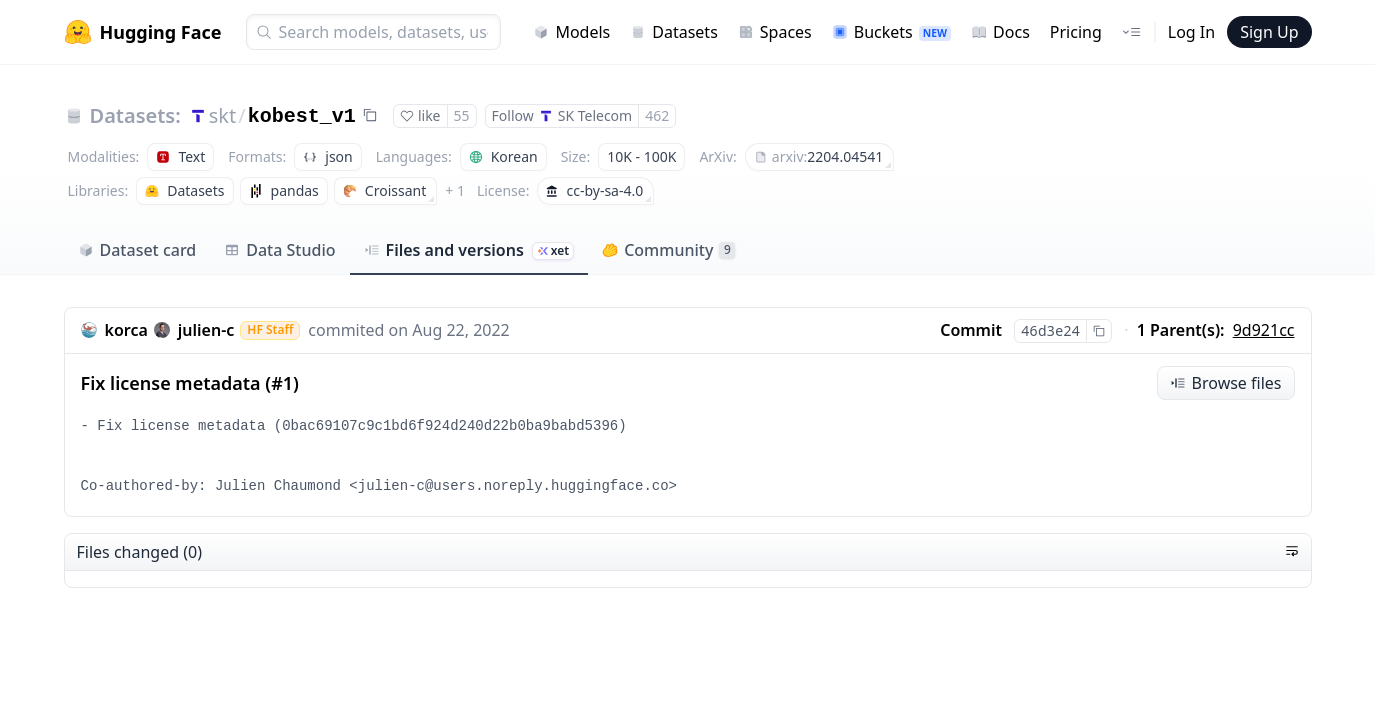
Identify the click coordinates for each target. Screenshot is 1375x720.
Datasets (674, 32)
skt (222, 115)
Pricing (1076, 32)
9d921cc (1264, 330)
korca (126, 330)
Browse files (1226, 383)
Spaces (775, 32)
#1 (282, 383)
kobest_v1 (302, 116)
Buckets (891, 32)
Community (668, 250)
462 (657, 115)
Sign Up (1269, 32)
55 (462, 115)
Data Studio (279, 250)
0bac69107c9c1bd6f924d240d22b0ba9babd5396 (450, 426)
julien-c (206, 330)
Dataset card (137, 250)
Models (571, 32)
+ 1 (455, 190)
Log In (1191, 32)
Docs (1000, 32)
